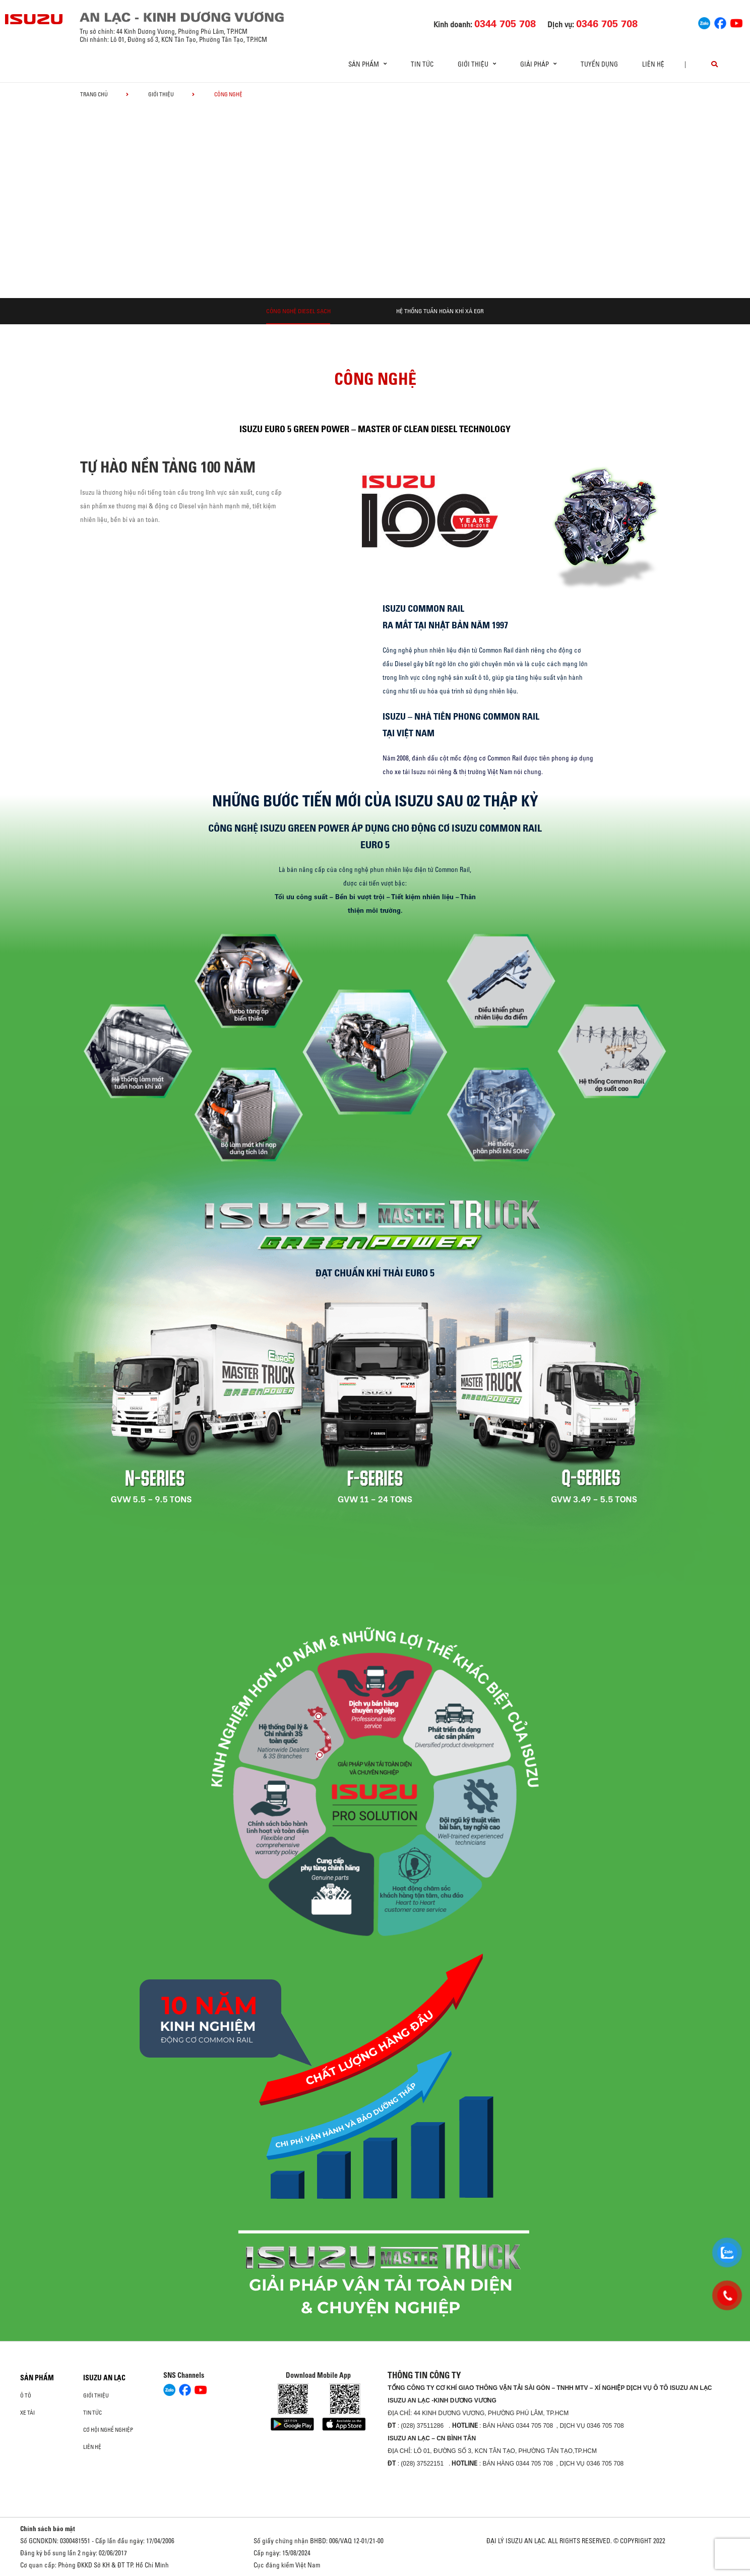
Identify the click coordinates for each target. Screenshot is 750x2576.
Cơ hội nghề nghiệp (108, 2429)
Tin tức (422, 64)
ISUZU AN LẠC (104, 2377)
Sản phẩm (37, 2377)
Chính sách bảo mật (47, 2529)
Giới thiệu (161, 94)
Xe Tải (27, 2412)
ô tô (25, 2395)
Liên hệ (653, 64)
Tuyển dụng (599, 64)
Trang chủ (94, 94)
